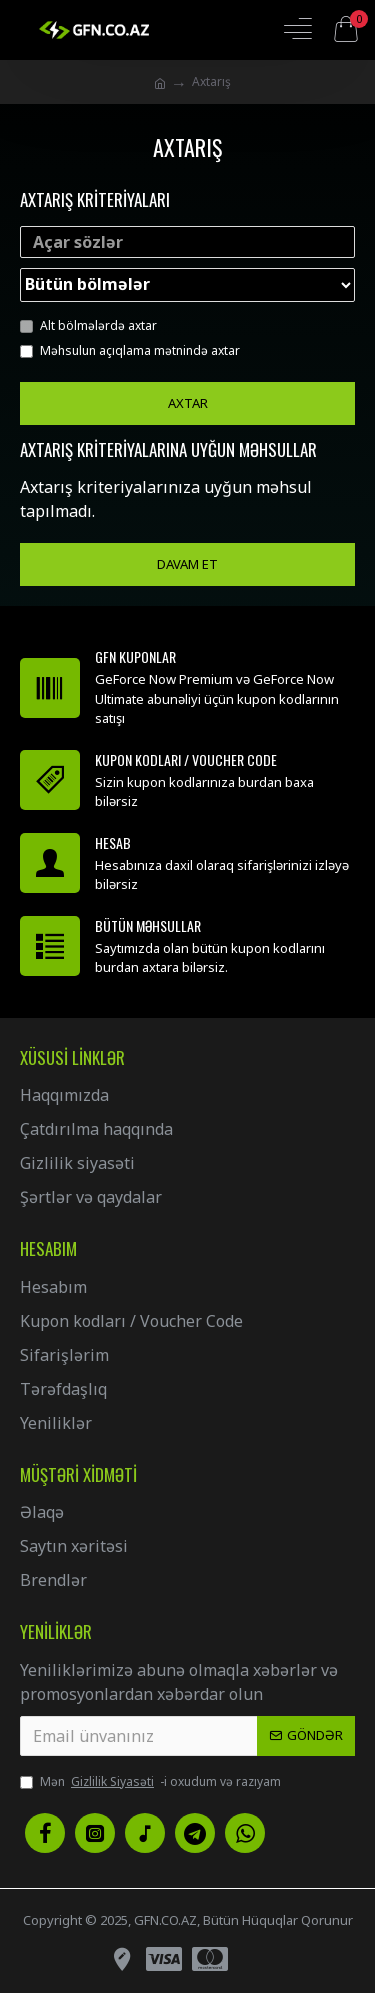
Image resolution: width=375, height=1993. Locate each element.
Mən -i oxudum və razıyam (150, 1782)
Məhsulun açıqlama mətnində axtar (130, 350)
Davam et (187, 564)
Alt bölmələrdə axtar (88, 325)
